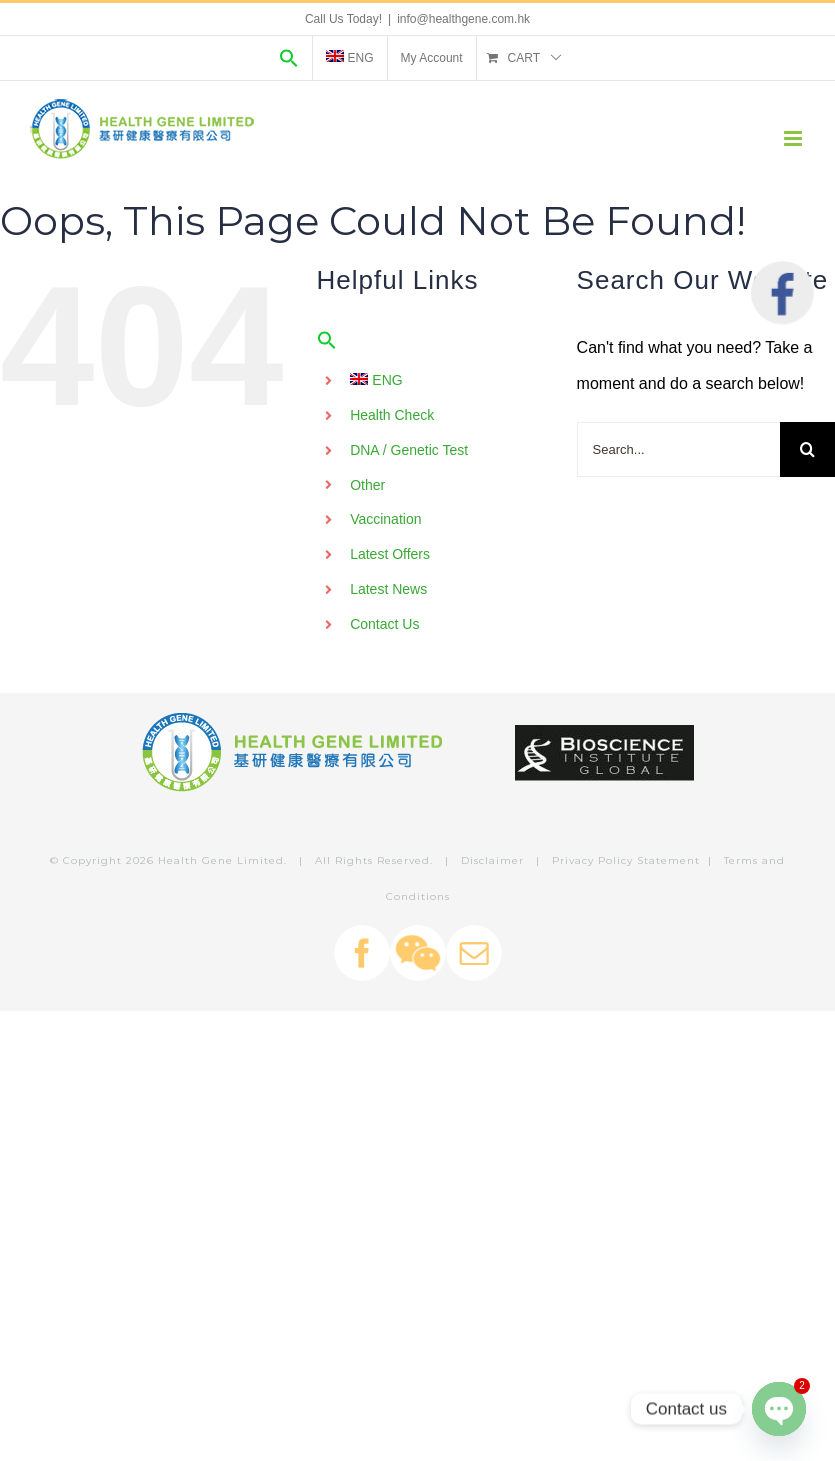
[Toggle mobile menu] (794, 138)
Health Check (392, 415)
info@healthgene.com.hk (463, 19)
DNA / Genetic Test (409, 450)
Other (367, 485)
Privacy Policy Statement (626, 860)
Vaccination (385, 519)
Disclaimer (492, 860)
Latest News (388, 589)
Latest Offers (390, 554)
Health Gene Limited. (222, 860)
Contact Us (384, 624)
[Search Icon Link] (289, 58)
